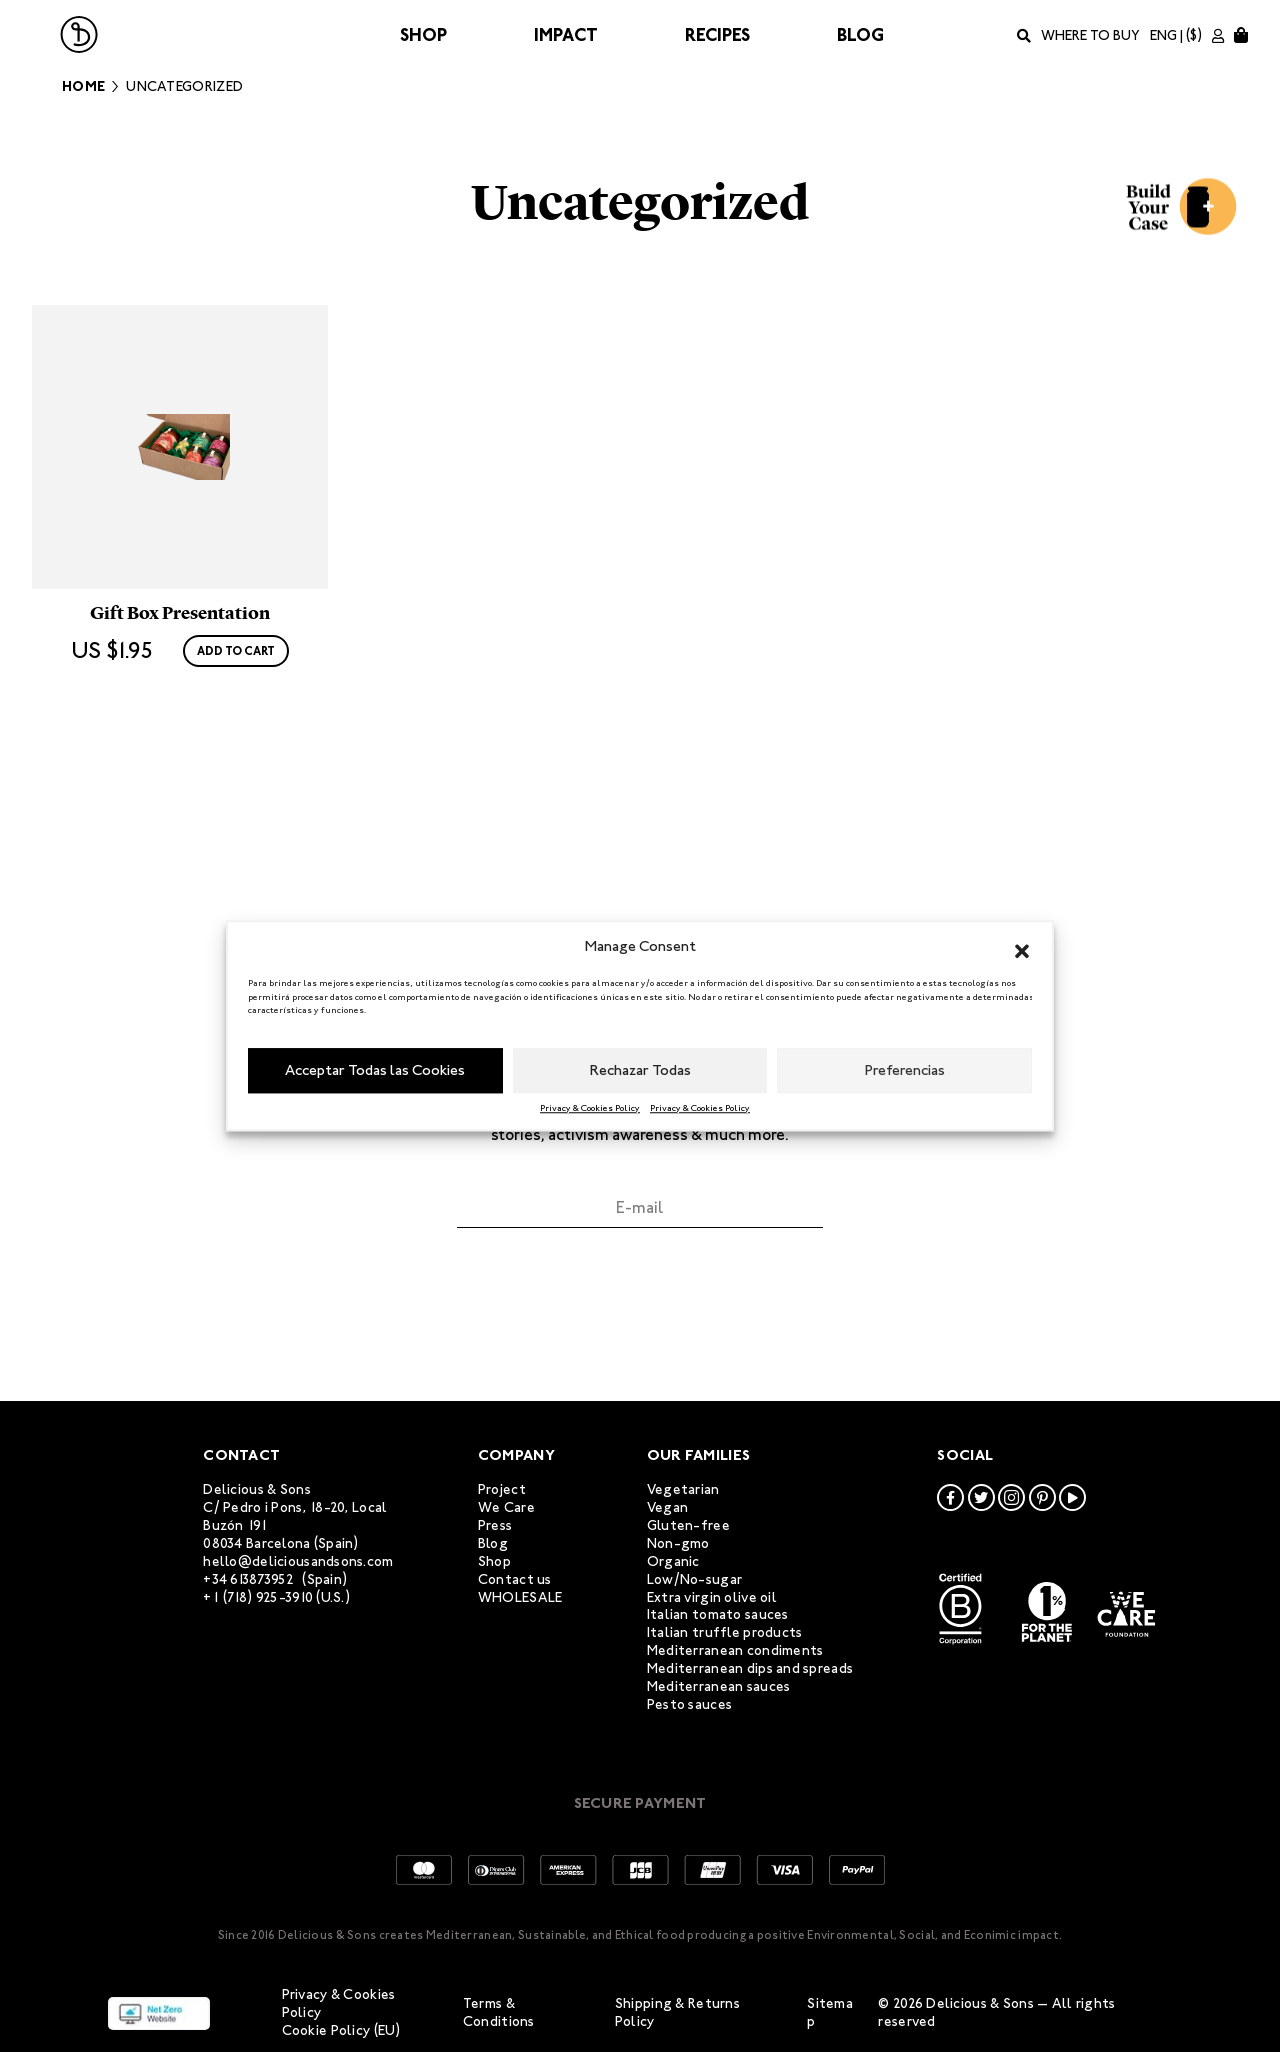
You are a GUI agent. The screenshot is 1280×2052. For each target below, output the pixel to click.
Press (495, 1525)
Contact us (515, 1579)
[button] (1022, 947)
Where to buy (1090, 35)
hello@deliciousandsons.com (298, 1561)
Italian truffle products (725, 1632)
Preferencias (905, 1070)
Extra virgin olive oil (712, 1597)
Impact (566, 35)
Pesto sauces (689, 1704)
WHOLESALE (520, 1597)
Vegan (667, 1507)
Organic (673, 1561)
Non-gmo (678, 1543)
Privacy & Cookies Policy (590, 1108)
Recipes (717, 35)
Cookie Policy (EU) (341, 2030)
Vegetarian (683, 1489)
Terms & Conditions (499, 2012)
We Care (506, 1507)
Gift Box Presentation (180, 759)
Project (502, 1489)
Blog (860, 35)
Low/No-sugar (694, 1579)
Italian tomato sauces (718, 1615)
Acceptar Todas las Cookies (375, 1070)
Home (83, 86)
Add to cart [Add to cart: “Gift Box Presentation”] (236, 797)
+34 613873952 (248, 1579)
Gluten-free (688, 1525)
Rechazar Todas (640, 1070)
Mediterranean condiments (735, 1650)
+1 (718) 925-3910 (258, 1597)
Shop (423, 35)
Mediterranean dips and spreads (750, 1668)
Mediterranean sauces (719, 1686)
